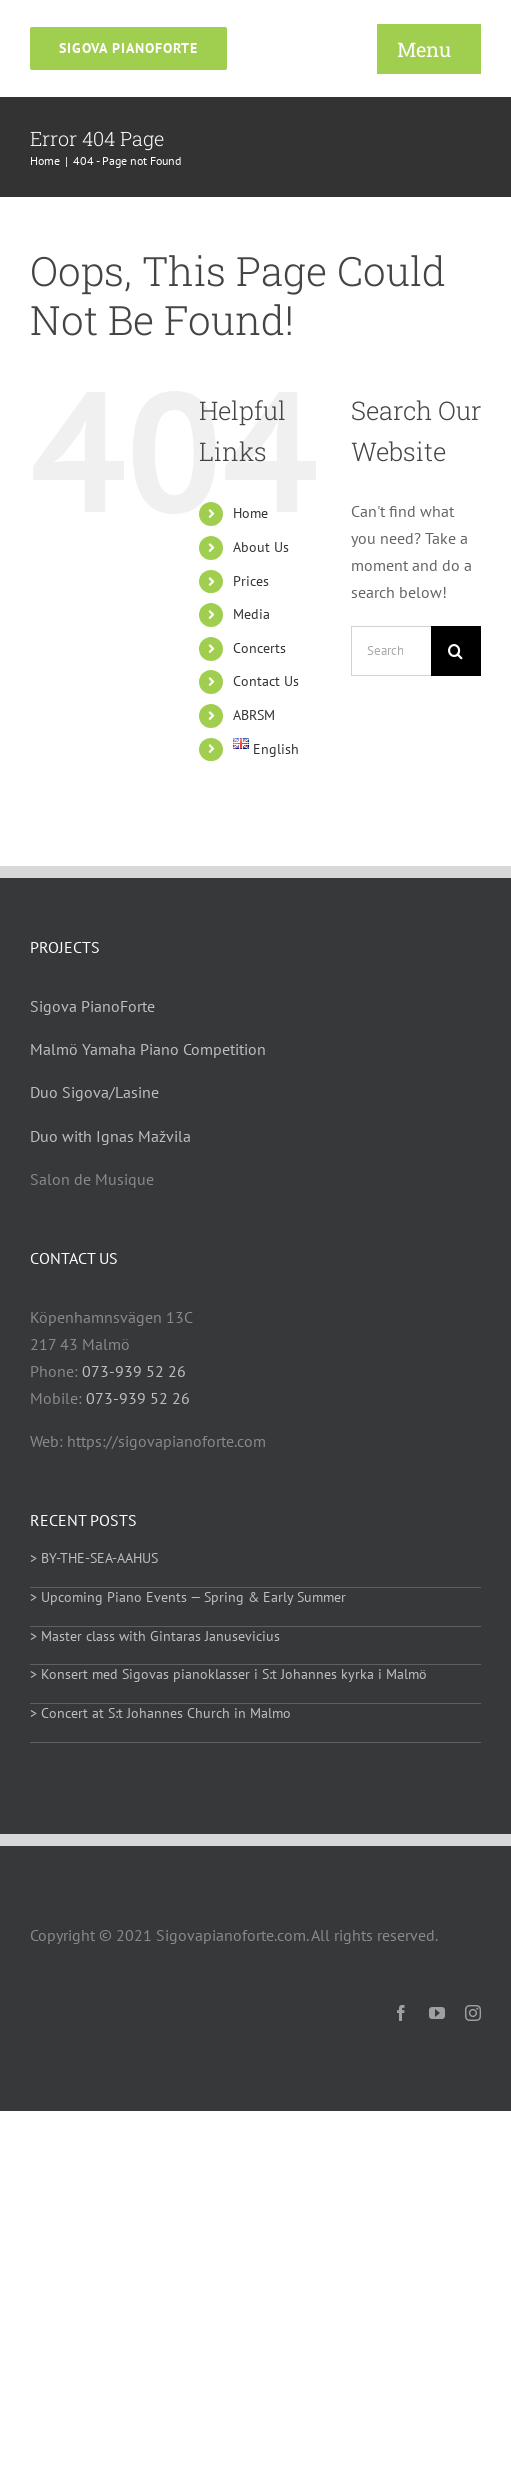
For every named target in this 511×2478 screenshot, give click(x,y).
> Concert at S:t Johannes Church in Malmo (160, 1713)
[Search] (456, 651)
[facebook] (401, 2013)
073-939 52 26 (134, 1371)
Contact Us (266, 681)
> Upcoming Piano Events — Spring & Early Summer (188, 1597)
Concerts (259, 648)
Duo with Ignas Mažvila (110, 1136)
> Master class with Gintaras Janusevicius (155, 1636)
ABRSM (254, 715)
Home (250, 513)
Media (251, 614)
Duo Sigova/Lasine (94, 1092)
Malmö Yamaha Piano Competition (148, 1049)
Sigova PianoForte (92, 1006)
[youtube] (437, 2013)
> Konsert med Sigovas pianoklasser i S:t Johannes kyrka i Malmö (228, 1674)
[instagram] (473, 2013)
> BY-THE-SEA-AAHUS (94, 1558)
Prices (251, 581)
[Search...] (391, 651)
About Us (261, 547)
